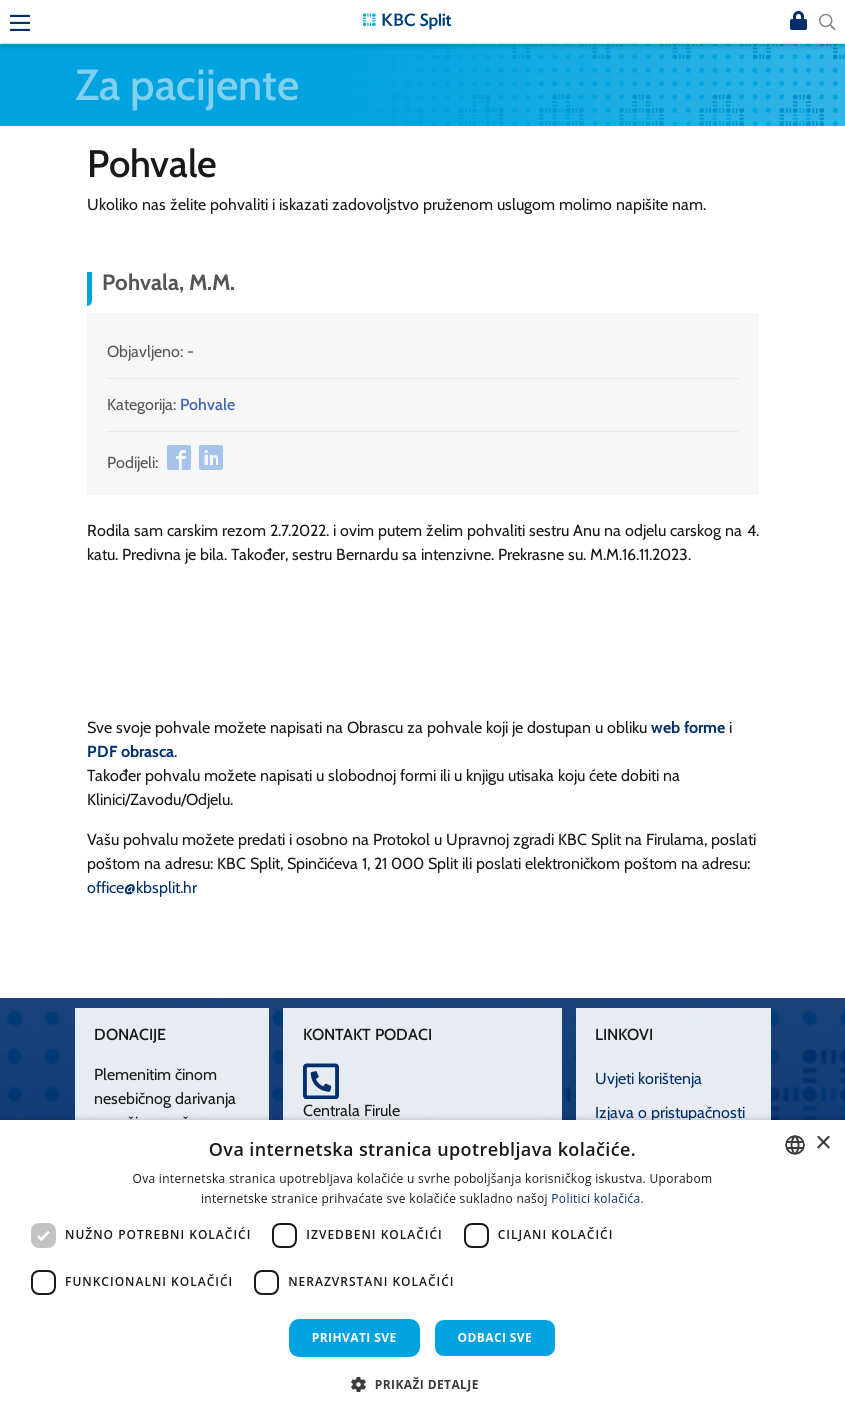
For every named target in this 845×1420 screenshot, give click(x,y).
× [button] (822, 1143)
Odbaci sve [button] (495, 1337)
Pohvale (207, 404)
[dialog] (422, 1270)
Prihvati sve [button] (354, 1337)
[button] (422, 1384)
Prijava (799, 22)
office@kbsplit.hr (142, 887)
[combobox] (795, 1145)
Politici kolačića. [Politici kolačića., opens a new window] (597, 1198)
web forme (688, 727)
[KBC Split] (407, 19)
